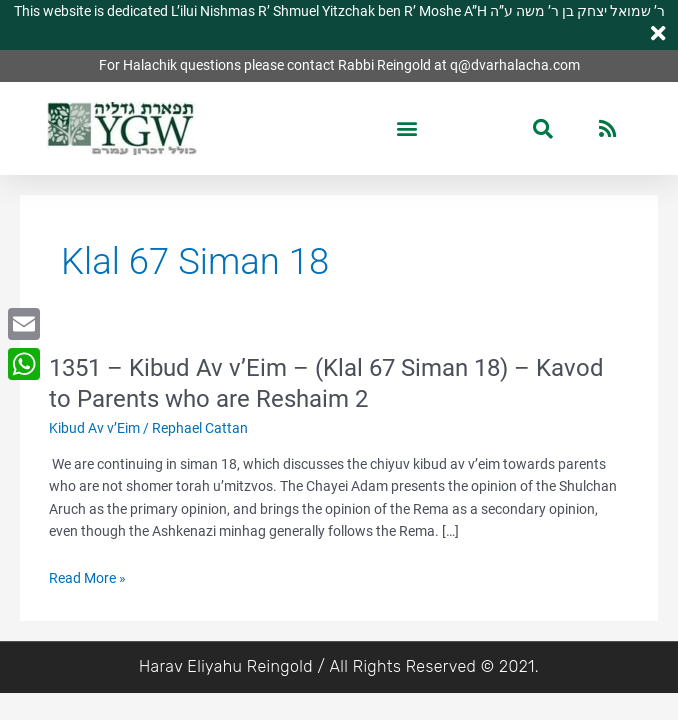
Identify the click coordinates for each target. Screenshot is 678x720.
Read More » (87, 578)
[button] (406, 128)
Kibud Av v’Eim (94, 428)
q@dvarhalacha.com (515, 65)
